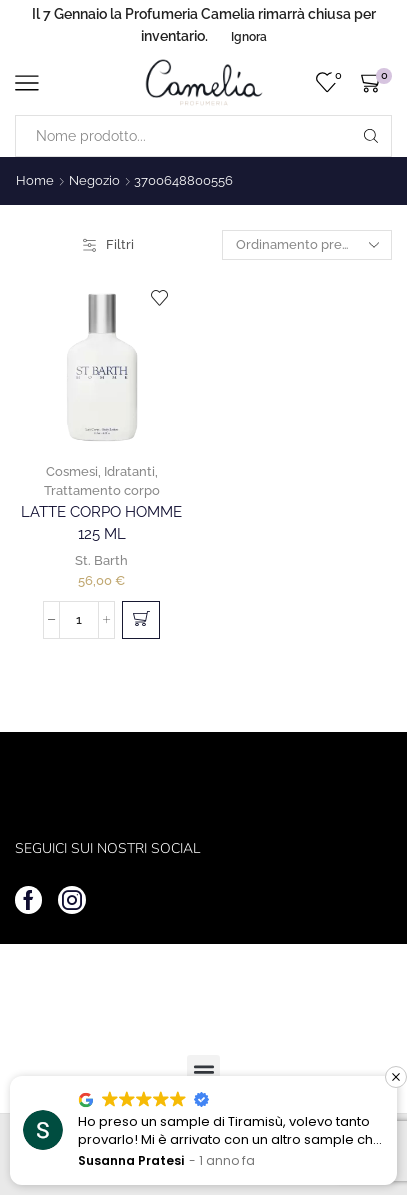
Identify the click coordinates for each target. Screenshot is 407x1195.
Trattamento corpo (102, 490)
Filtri (108, 244)
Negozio (94, 180)
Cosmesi (72, 471)
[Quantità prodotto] (79, 620)
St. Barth (101, 560)
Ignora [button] (249, 37)
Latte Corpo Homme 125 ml (101, 522)
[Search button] (371, 136)
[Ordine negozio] (307, 245)
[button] (141, 620)
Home (35, 180)
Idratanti (129, 471)
